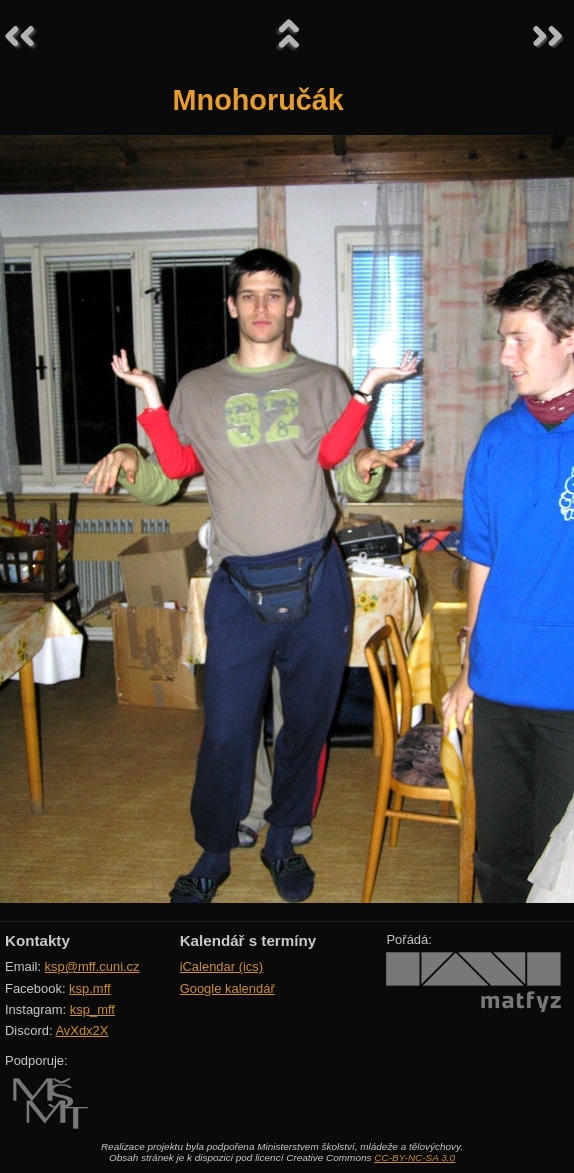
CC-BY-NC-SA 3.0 (414, 1157)
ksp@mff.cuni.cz (92, 966)
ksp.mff (90, 988)
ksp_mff (92, 1009)
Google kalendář (227, 988)
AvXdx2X (81, 1030)
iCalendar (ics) (222, 966)
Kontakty (37, 940)
